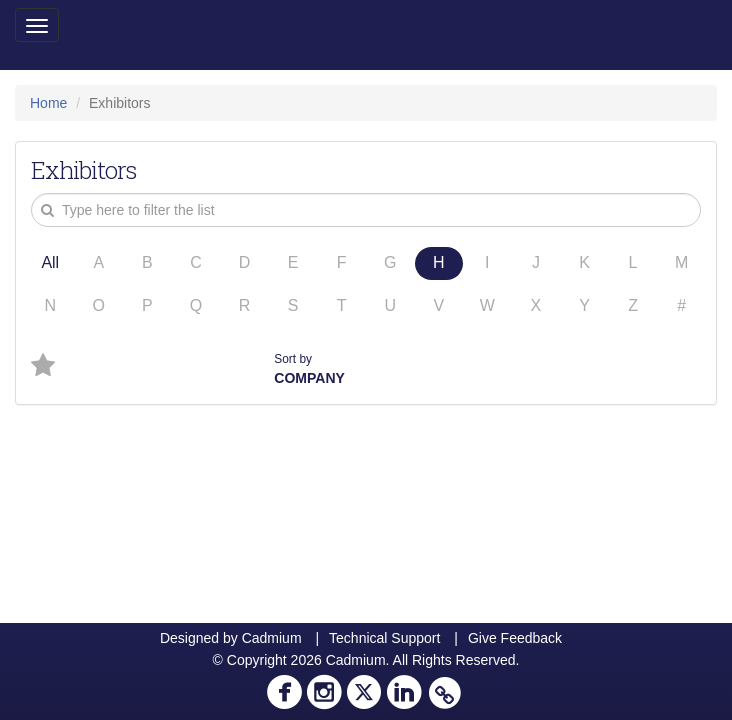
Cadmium (272, 638)
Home (48, 103)
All (50, 262)
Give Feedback (515, 638)
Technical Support (384, 638)
